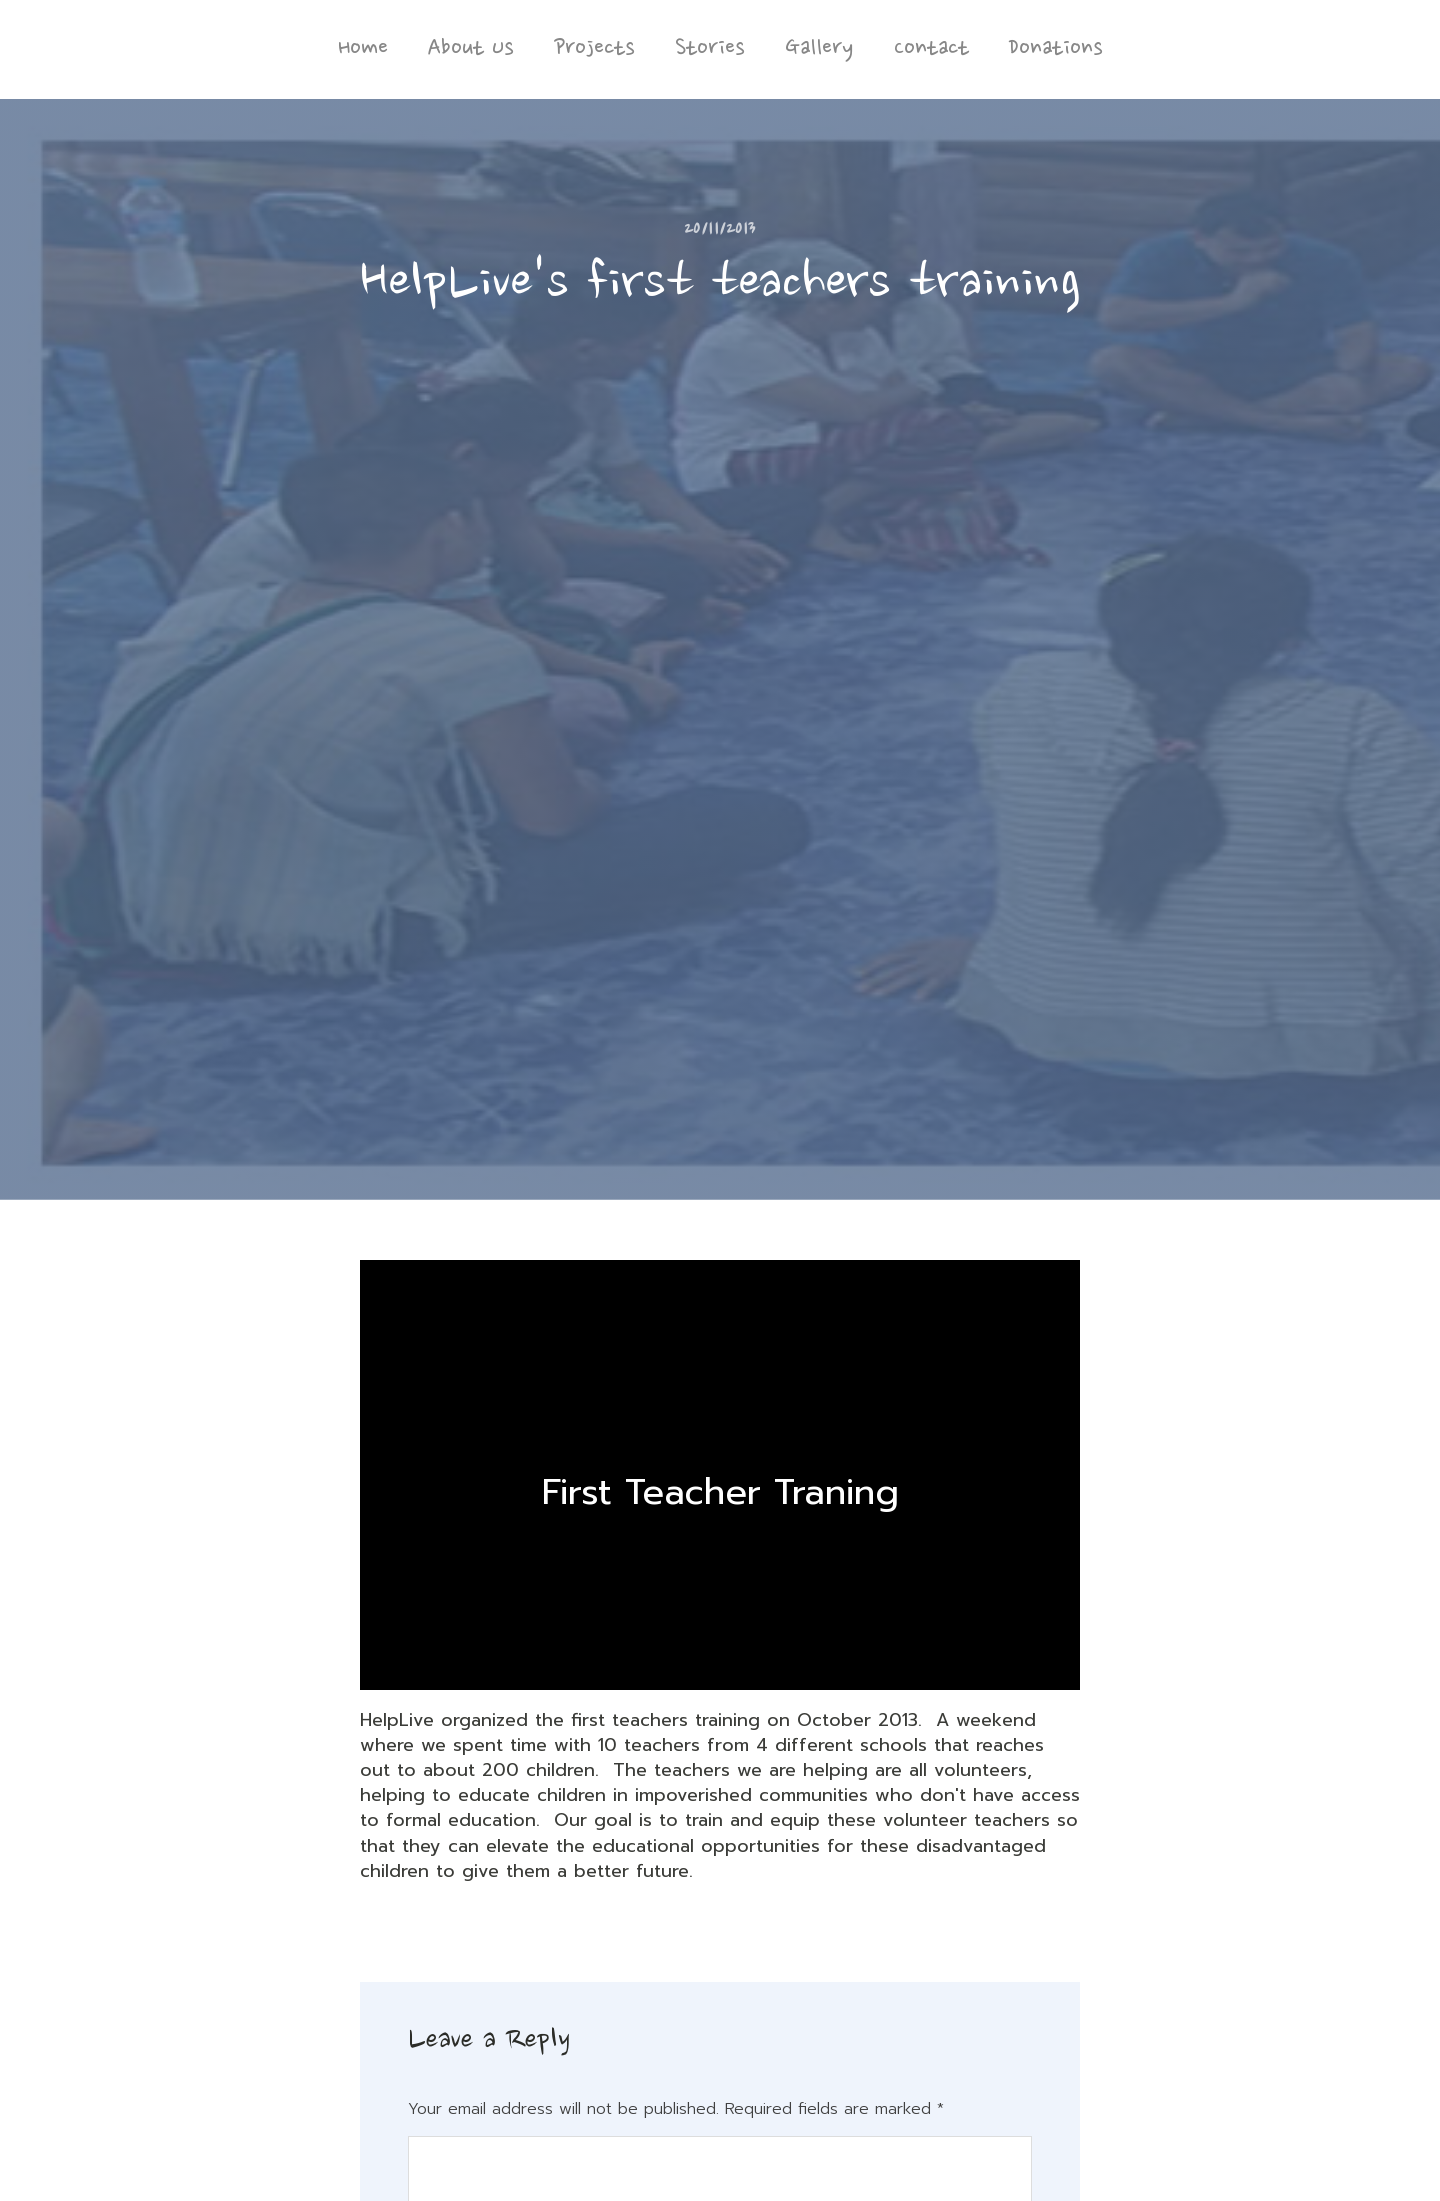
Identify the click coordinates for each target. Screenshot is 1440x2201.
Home (363, 49)
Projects (594, 49)
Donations (1056, 49)
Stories (710, 49)
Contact (931, 49)
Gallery (819, 49)
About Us (471, 49)
